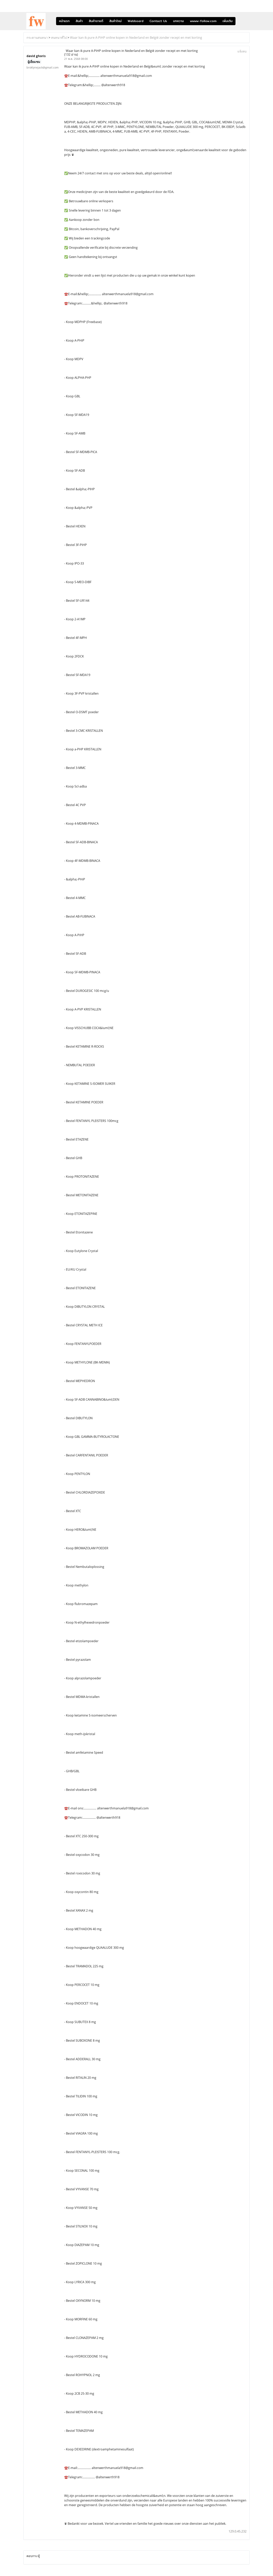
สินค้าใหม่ (115, 21)
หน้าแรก (64, 21)
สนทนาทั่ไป (59, 37)
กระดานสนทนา (37, 37)
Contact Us (158, 21)
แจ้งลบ (242, 51)
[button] (241, 21)
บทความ (178, 21)
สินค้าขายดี (96, 21)
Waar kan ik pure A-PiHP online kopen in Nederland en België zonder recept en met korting (136, 37)
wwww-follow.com (203, 21)
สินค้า (79, 21)
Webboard (135, 21)
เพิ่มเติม (228, 21)
